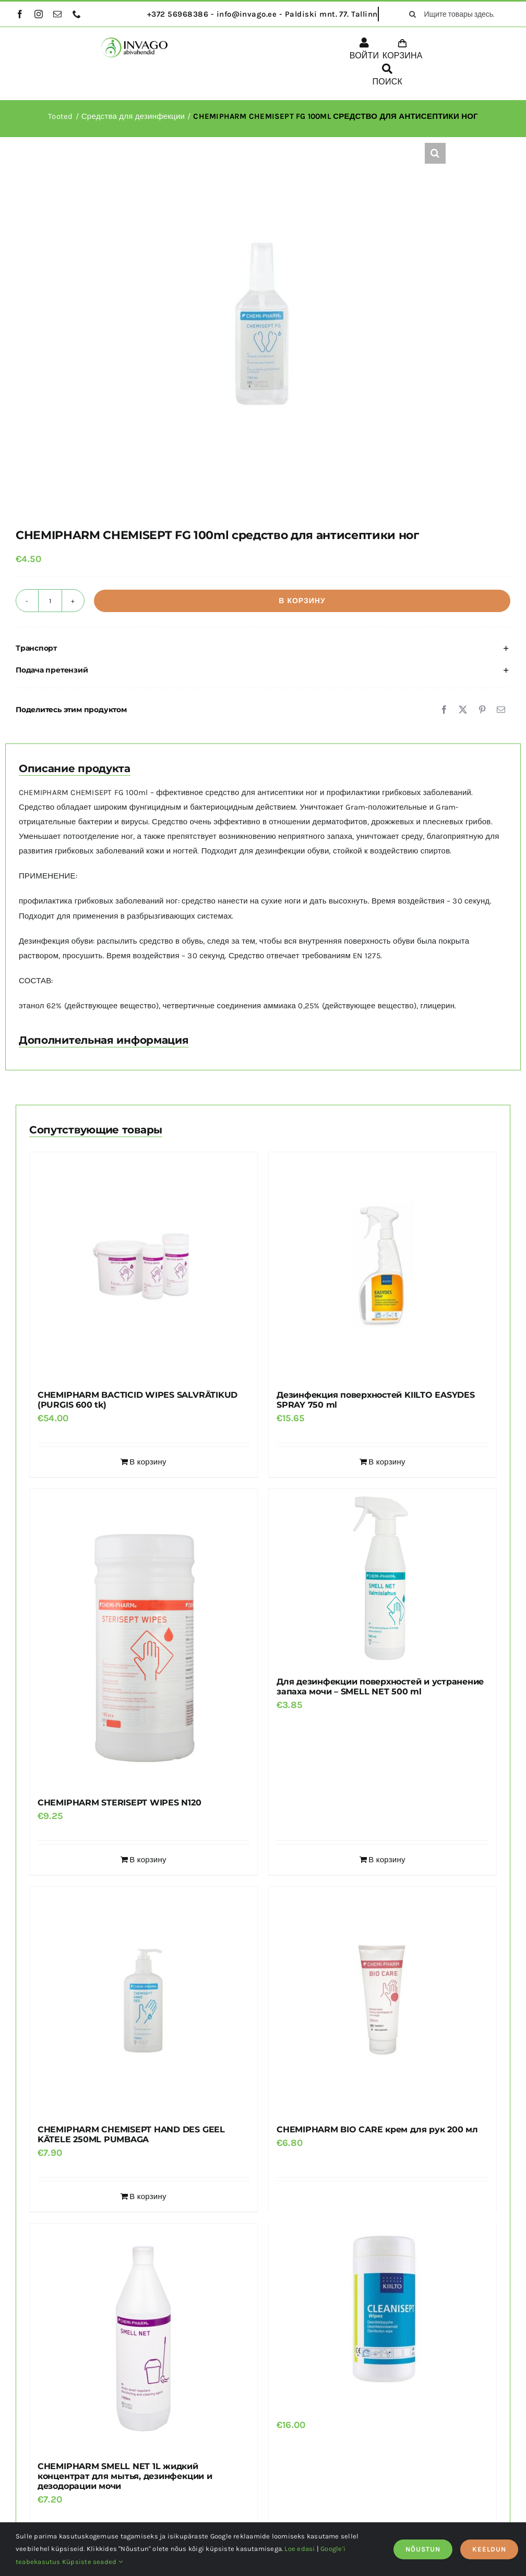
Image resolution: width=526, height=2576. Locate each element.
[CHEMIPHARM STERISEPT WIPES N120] (143, 1638)
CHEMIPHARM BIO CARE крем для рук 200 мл (377, 2129)
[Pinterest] (482, 709)
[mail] (57, 14)
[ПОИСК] (387, 77)
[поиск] (412, 14)
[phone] (77, 14)
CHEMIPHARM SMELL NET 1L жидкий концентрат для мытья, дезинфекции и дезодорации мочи (125, 2476)
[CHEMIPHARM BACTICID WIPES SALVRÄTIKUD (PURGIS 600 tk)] (143, 1265)
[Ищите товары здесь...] (455, 14)
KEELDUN (489, 2549)
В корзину (302, 600)
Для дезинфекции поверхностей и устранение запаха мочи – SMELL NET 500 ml (380, 1686)
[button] (435, 153)
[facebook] (20, 14)
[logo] (134, 41)
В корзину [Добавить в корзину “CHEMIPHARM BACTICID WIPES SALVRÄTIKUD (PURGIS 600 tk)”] (147, 1462)
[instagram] (38, 14)
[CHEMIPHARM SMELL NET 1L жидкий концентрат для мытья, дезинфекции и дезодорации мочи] (143, 2337)
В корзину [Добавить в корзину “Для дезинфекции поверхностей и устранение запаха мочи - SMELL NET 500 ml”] (386, 1859)
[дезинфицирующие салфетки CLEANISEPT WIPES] (382, 2305)
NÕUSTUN (422, 2549)
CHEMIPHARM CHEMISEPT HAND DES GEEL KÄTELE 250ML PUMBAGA (131, 2134)
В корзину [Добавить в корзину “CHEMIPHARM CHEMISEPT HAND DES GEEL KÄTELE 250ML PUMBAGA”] (147, 2196)
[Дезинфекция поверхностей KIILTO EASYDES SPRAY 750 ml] (382, 1265)
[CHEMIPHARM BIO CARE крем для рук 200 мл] (382, 2000)
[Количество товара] (50, 600)
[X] (462, 709)
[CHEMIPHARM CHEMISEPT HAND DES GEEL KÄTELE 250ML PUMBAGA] (143, 2000)
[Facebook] (444, 709)
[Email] (501, 709)
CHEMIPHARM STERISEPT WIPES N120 (119, 1803)
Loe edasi (299, 2549)
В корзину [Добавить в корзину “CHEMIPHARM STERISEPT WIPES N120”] (147, 1859)
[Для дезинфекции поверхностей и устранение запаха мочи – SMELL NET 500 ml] (382, 1577)
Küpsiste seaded (92, 2562)
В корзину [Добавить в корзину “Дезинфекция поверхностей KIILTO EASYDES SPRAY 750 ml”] (386, 1462)
